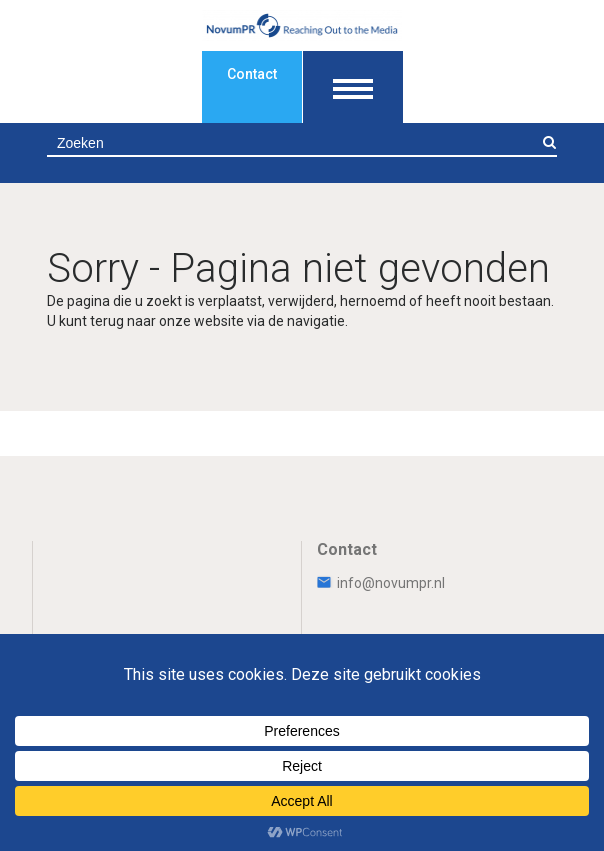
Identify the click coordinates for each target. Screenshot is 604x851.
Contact (252, 74)
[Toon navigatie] (353, 87)
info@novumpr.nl (381, 583)
